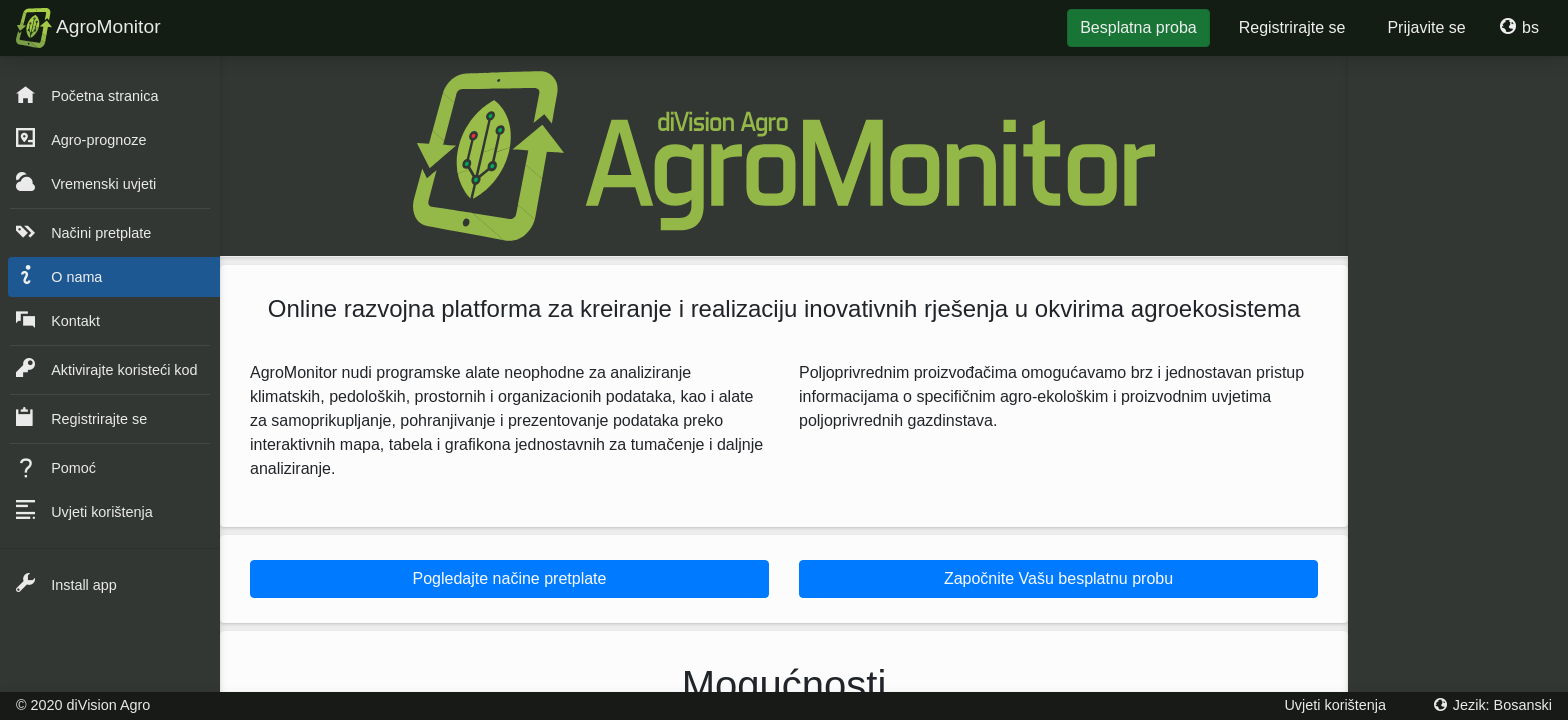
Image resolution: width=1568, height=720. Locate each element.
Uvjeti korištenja (1335, 705)
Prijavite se (1426, 27)
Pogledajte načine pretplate (510, 578)
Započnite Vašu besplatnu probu (1058, 578)
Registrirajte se (1292, 27)
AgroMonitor (88, 28)
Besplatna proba (1138, 27)
